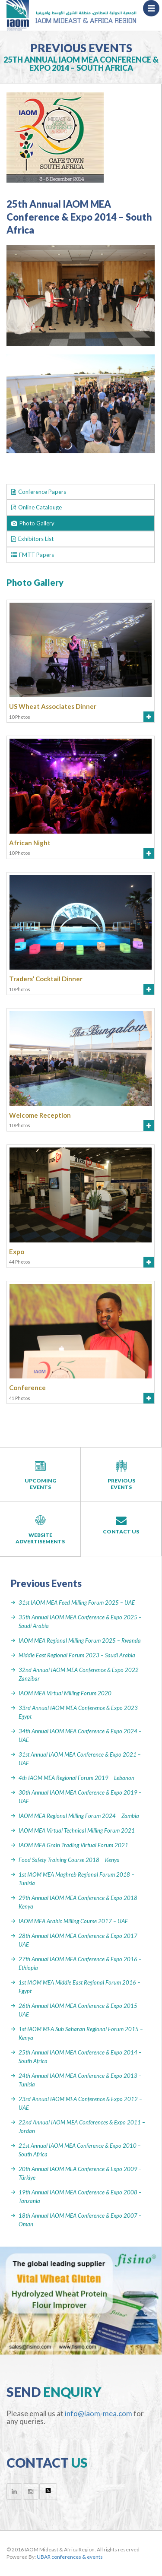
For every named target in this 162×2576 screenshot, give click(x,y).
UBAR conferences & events (70, 2557)
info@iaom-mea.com (98, 2413)
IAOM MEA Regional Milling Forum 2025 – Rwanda (80, 1640)
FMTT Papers (32, 554)
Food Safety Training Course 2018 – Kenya (69, 1859)
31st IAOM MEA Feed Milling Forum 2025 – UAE (77, 1602)
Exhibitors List (32, 538)
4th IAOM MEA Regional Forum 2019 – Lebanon (76, 1777)
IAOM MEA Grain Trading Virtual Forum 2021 (73, 1845)
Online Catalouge (36, 507)
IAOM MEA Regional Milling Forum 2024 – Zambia (79, 1815)
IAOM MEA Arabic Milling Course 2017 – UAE (73, 1921)
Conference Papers (38, 491)
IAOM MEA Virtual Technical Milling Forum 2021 (77, 1830)
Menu (153, 11)
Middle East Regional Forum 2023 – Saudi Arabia (77, 1655)
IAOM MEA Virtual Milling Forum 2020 (65, 1693)
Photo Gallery (32, 523)
